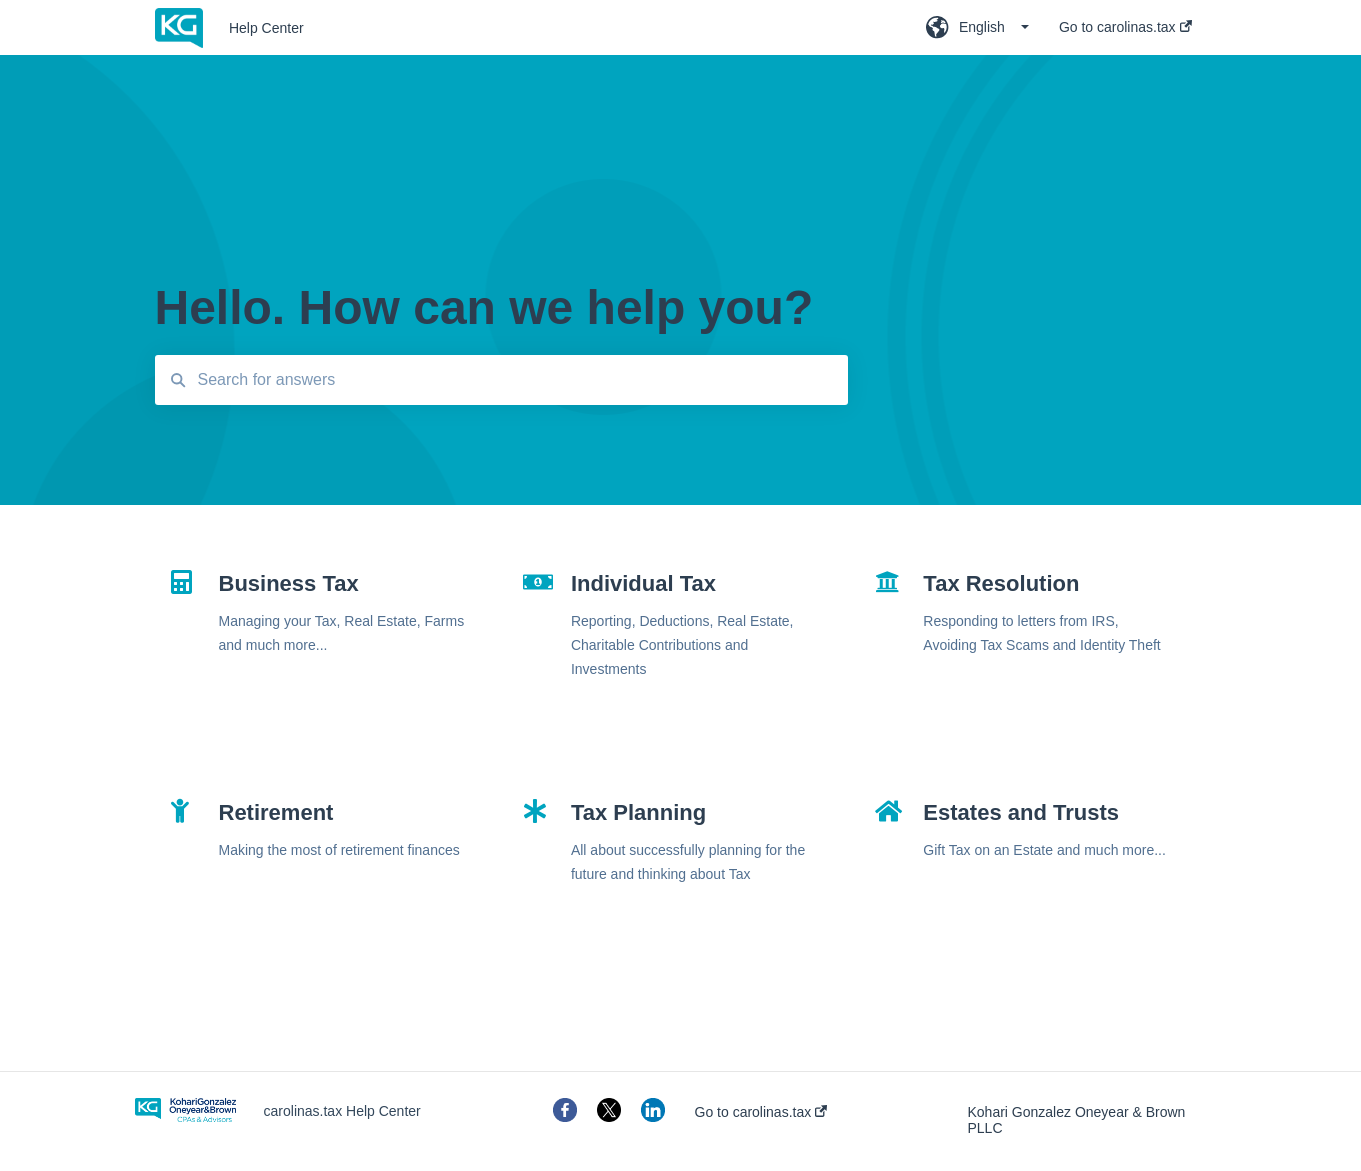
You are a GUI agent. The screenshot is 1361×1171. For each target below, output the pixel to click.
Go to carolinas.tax (761, 1112)
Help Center (266, 28)
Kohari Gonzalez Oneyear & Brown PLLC (1077, 1120)
